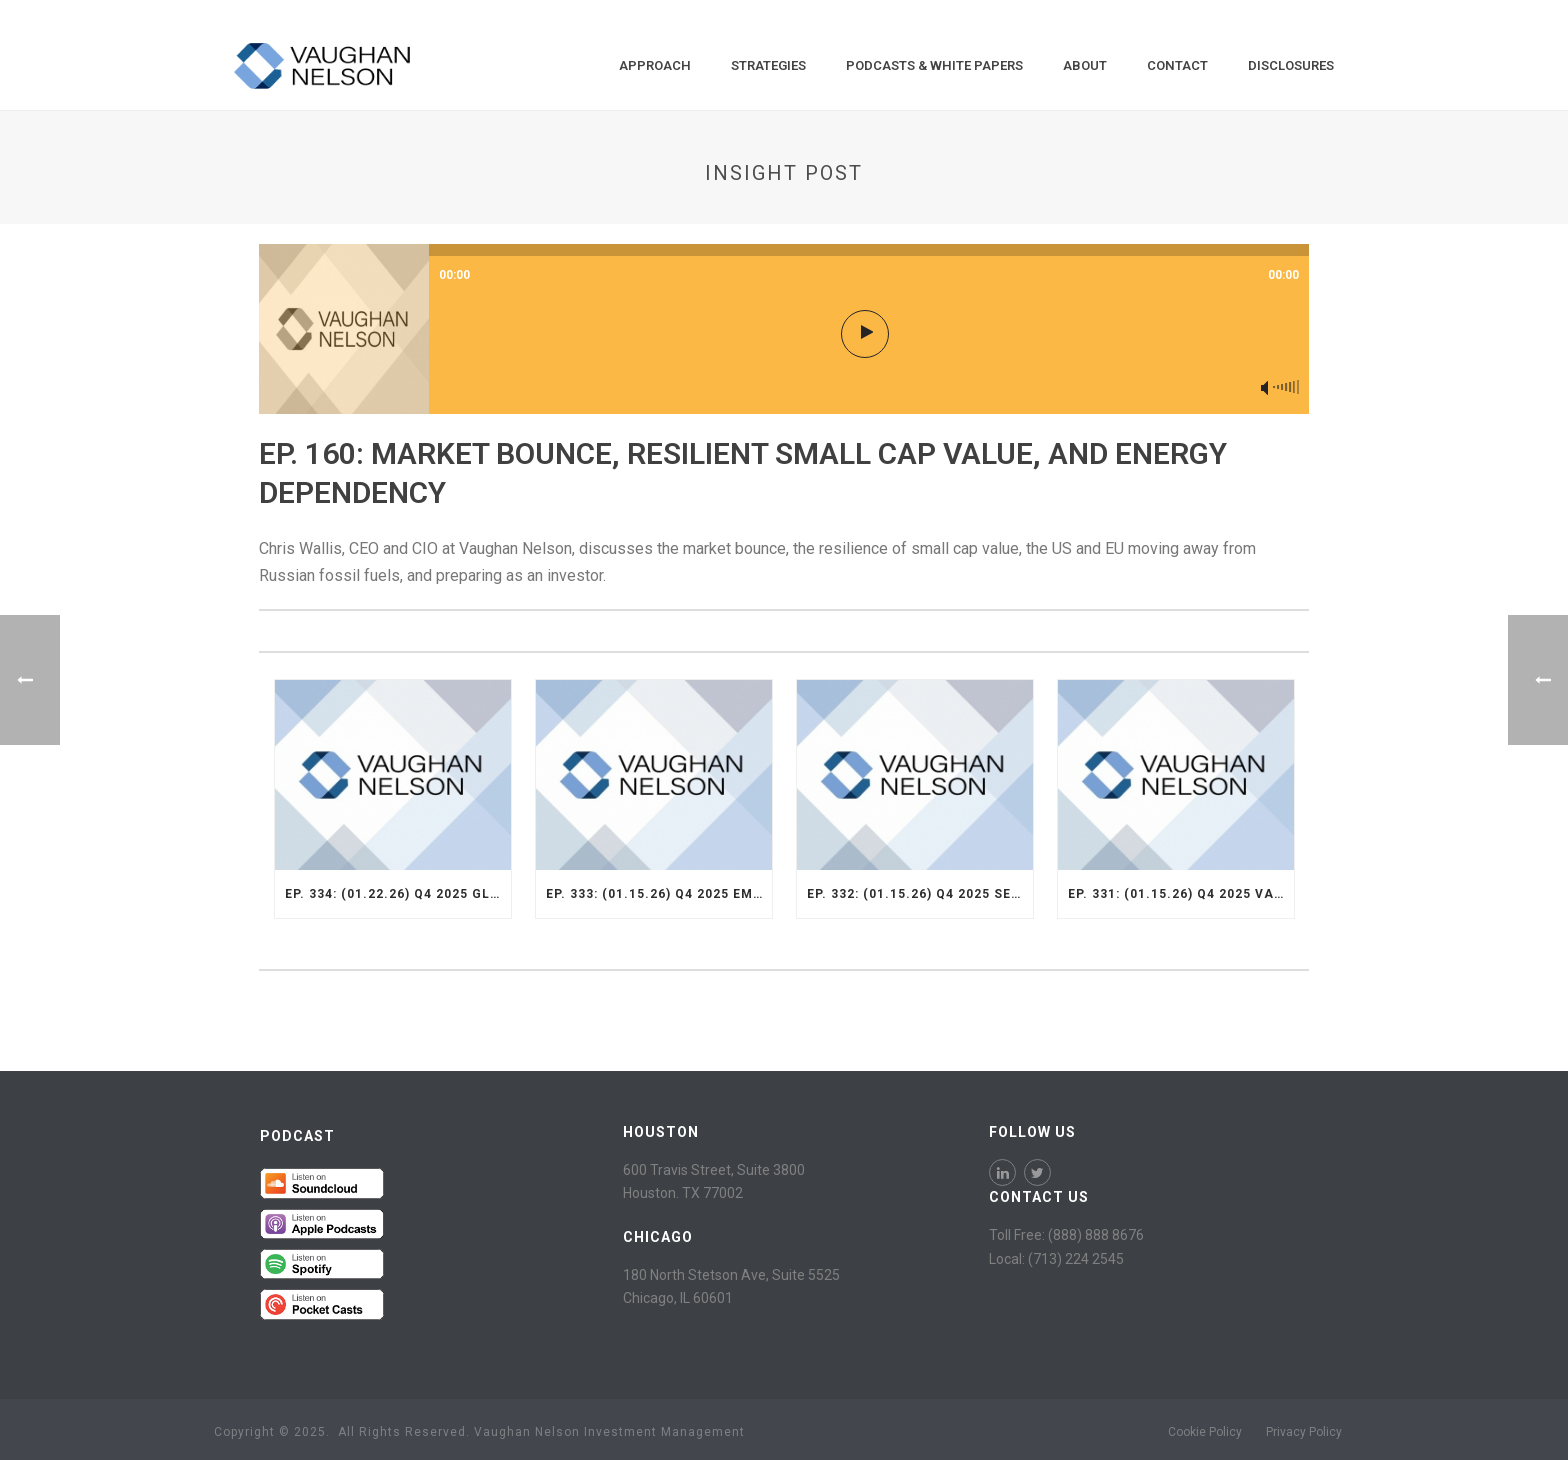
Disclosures (1291, 65)
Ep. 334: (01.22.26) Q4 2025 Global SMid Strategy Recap (398, 894)
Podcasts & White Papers (934, 65)
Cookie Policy (1205, 1432)
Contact (1177, 65)
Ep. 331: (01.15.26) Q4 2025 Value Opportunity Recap (1181, 894)
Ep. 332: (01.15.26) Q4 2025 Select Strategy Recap (920, 894)
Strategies (768, 65)
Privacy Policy (1304, 1432)
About (1085, 65)
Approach (655, 65)
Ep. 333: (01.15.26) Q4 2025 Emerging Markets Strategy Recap (659, 894)
